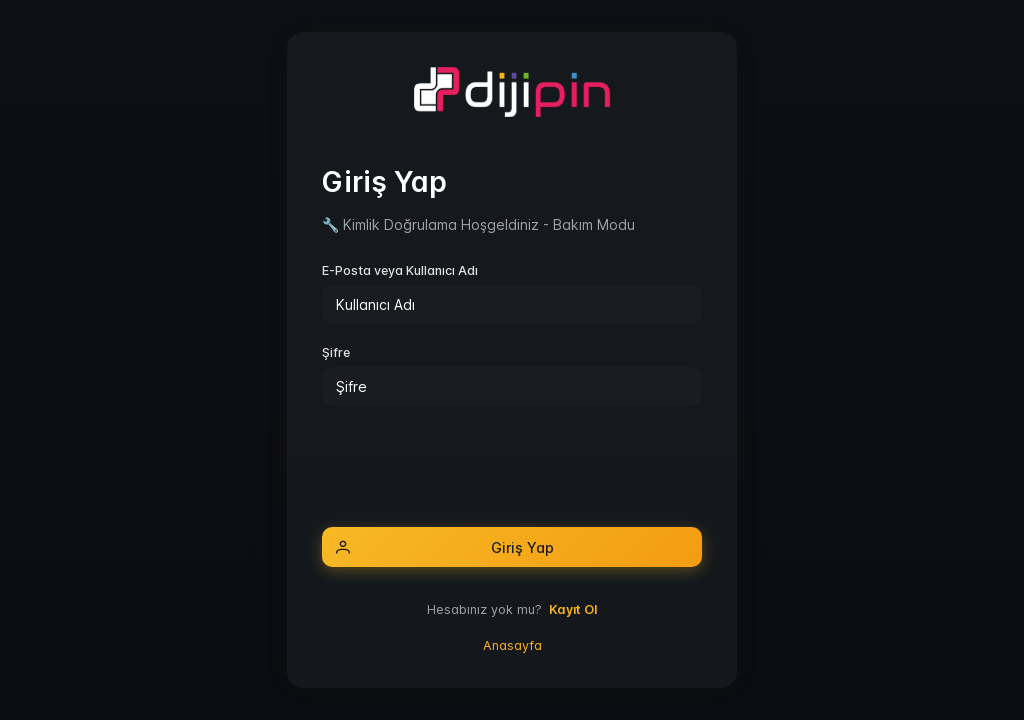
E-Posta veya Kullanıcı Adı (400, 270)
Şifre (336, 352)
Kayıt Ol (573, 609)
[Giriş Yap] (512, 546)
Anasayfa (512, 645)
